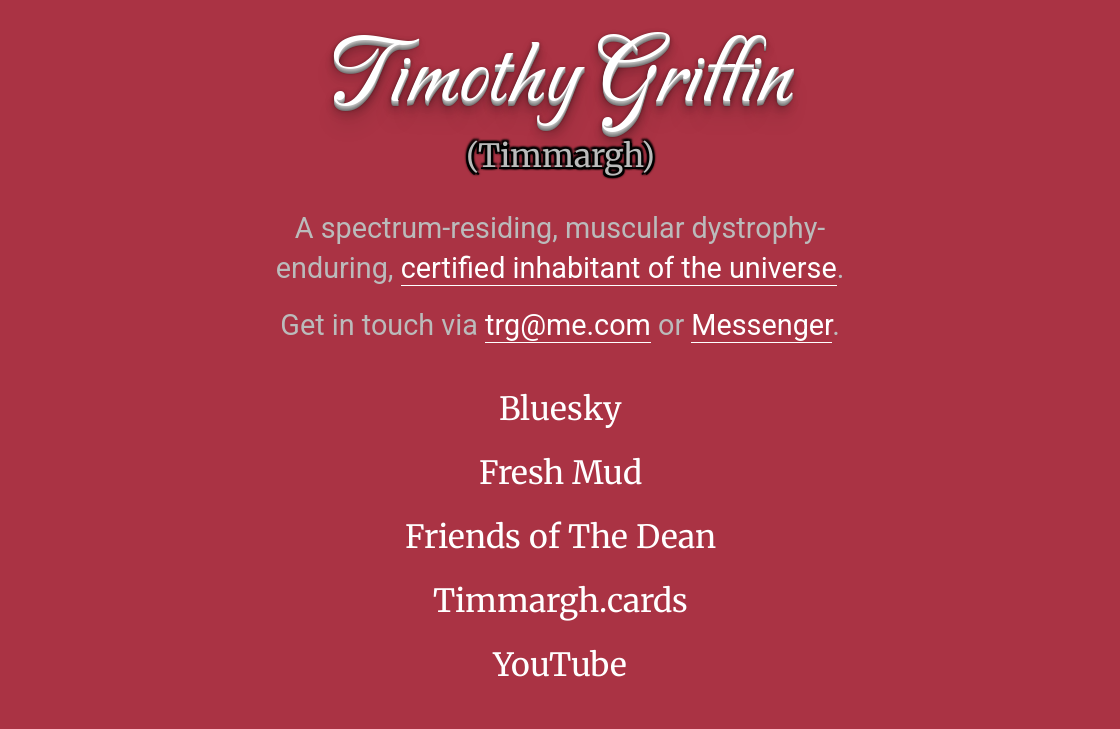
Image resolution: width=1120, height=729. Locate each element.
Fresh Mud (560, 473)
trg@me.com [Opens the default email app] (568, 325)
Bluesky (560, 409)
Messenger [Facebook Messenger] (761, 325)
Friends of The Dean (560, 537)
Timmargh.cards (560, 601)
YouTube (560, 665)
